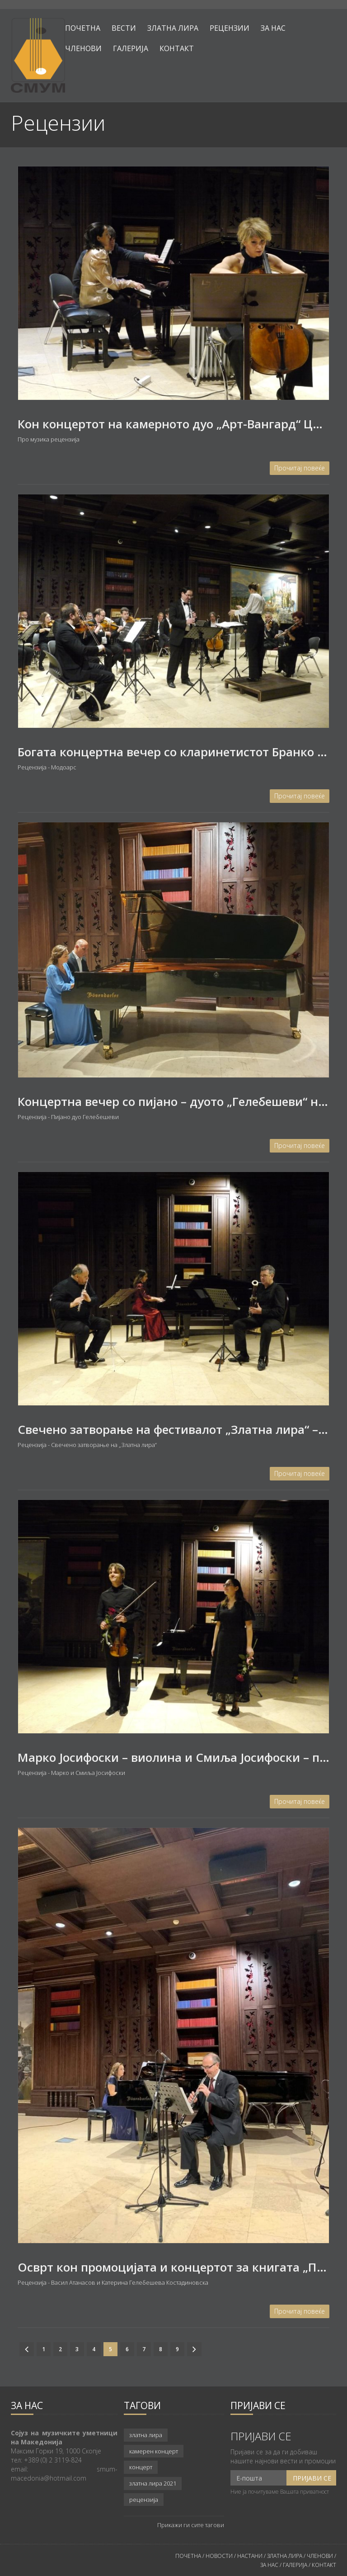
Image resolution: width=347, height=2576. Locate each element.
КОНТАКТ (324, 2565)
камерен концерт (153, 2451)
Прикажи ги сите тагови (190, 2525)
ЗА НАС (269, 2565)
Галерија (130, 48)
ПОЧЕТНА (188, 2556)
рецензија (143, 2499)
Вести (124, 28)
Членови (83, 48)
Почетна (82, 28)
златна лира (145, 2435)
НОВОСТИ (219, 2556)
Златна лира (172, 28)
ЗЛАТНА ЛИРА (284, 2556)
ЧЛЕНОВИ (320, 2556)
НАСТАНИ (250, 2556)
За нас (273, 28)
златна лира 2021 (152, 2483)
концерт (140, 2467)
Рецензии (229, 28)
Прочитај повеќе (299, 468)
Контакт (176, 48)
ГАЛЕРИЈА (295, 2565)
